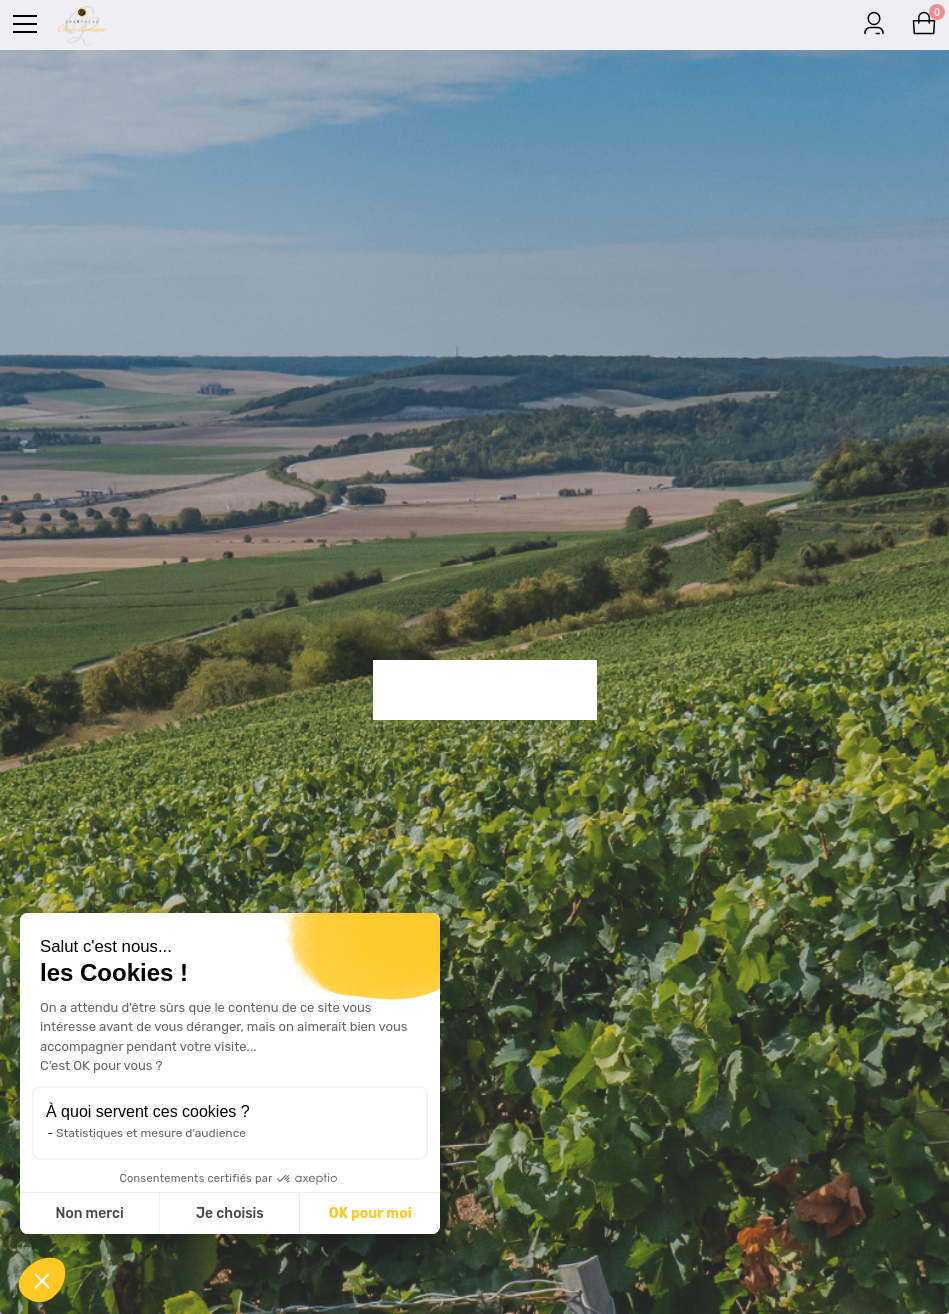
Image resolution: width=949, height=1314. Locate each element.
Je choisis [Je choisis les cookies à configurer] (230, 1213)
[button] (42, 1280)
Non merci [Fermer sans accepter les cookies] (89, 1213)
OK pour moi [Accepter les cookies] (370, 1213)
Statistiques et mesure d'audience (151, 1133)
